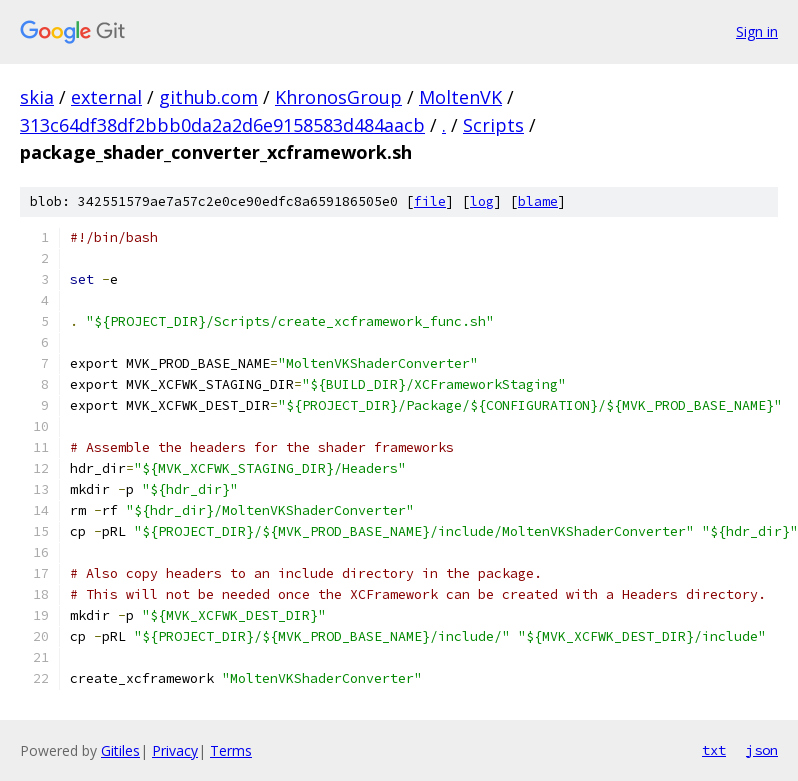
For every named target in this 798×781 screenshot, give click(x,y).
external (106, 97)
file (430, 201)
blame (538, 201)
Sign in (757, 31)
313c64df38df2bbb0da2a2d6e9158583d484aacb (222, 125)
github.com (208, 97)
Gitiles (120, 750)
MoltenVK (460, 97)
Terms (231, 750)
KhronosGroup (338, 97)
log (482, 201)
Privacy (175, 750)
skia (37, 97)
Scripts (493, 125)
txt (714, 750)
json (762, 750)
